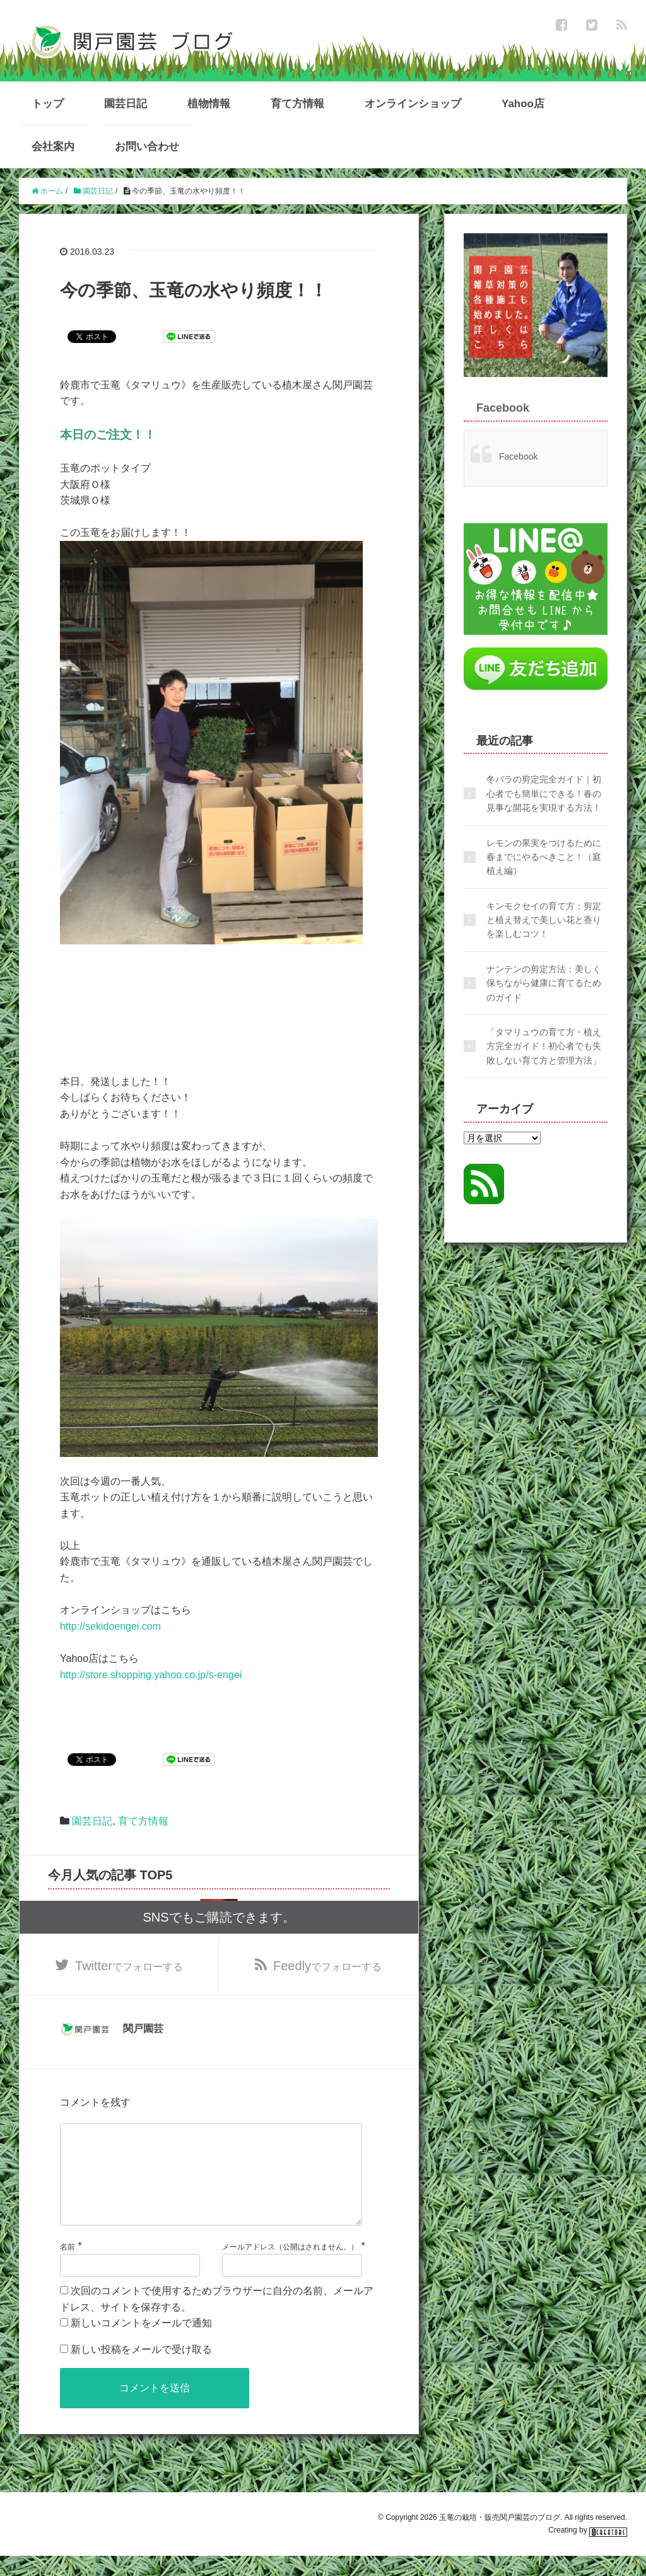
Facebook (502, 408)
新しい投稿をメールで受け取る (141, 2369)
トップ (48, 104)
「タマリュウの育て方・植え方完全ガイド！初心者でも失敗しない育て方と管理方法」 (543, 1046)
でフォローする (129, 1966)
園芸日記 (125, 104)
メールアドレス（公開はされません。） (290, 2267)
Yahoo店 (523, 104)
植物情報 (208, 104)
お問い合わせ (147, 147)
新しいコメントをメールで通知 (141, 2343)
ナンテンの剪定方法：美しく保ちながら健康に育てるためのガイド (543, 983)
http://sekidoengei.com (110, 1626)
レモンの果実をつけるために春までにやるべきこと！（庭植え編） (543, 857)
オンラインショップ (413, 104)
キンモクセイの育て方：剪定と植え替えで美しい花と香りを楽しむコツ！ (543, 920)
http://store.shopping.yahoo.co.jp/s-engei (151, 1674)
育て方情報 (297, 104)
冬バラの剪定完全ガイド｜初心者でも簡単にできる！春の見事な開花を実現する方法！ (543, 793)
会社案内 (53, 147)
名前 (67, 2267)
